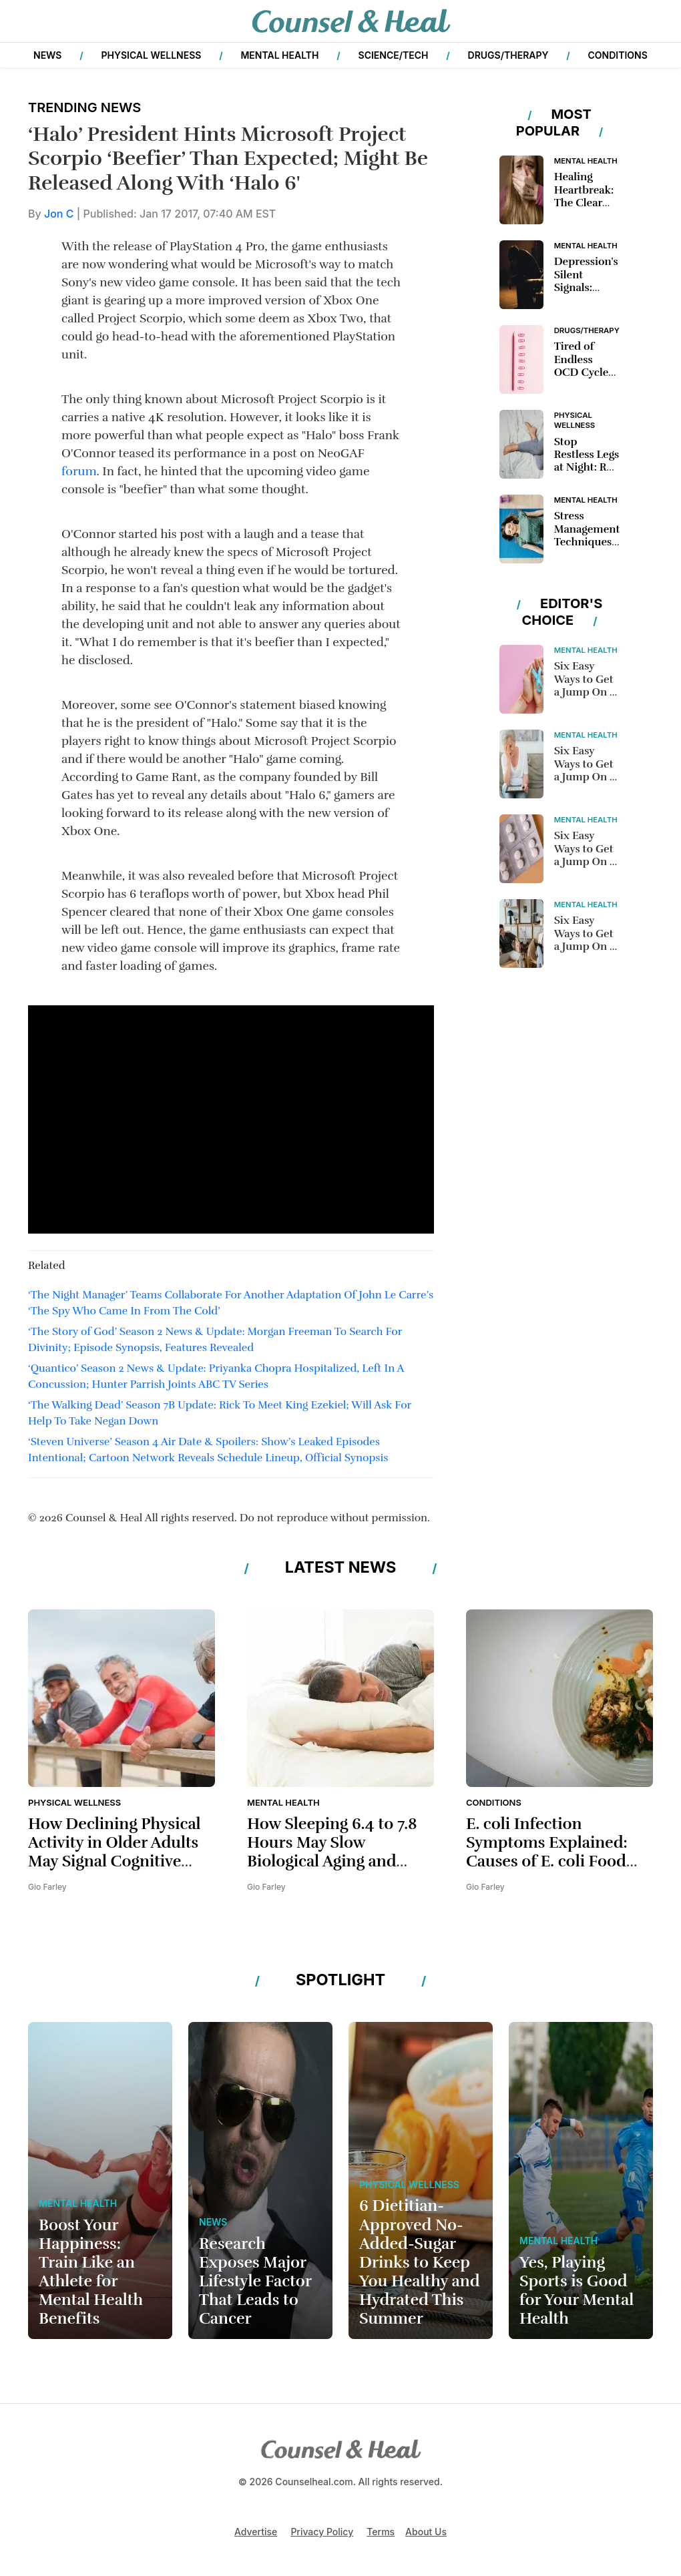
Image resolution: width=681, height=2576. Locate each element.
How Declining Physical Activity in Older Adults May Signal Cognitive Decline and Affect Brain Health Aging (118, 1861)
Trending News (84, 107)
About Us (426, 2531)
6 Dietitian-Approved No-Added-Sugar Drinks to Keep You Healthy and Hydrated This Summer (419, 2262)
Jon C (60, 213)
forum (79, 471)
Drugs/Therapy (508, 55)
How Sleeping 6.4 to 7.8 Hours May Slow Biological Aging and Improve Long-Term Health (332, 1861)
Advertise (255, 2531)
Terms (381, 2531)
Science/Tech (394, 55)
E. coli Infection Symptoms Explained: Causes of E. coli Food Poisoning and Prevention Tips (547, 1861)
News (47, 55)
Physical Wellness (151, 55)
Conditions (618, 55)
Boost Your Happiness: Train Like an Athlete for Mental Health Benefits (91, 2272)
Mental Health (279, 55)
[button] (33, 20)
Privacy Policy (321, 2531)
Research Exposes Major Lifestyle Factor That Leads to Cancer (255, 2281)
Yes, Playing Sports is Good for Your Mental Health (576, 2290)
